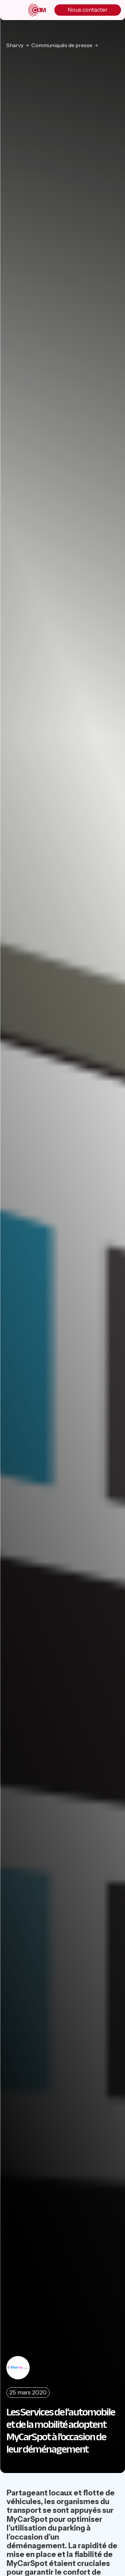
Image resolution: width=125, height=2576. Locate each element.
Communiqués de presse (61, 45)
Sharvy (14, 45)
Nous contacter (88, 9)
